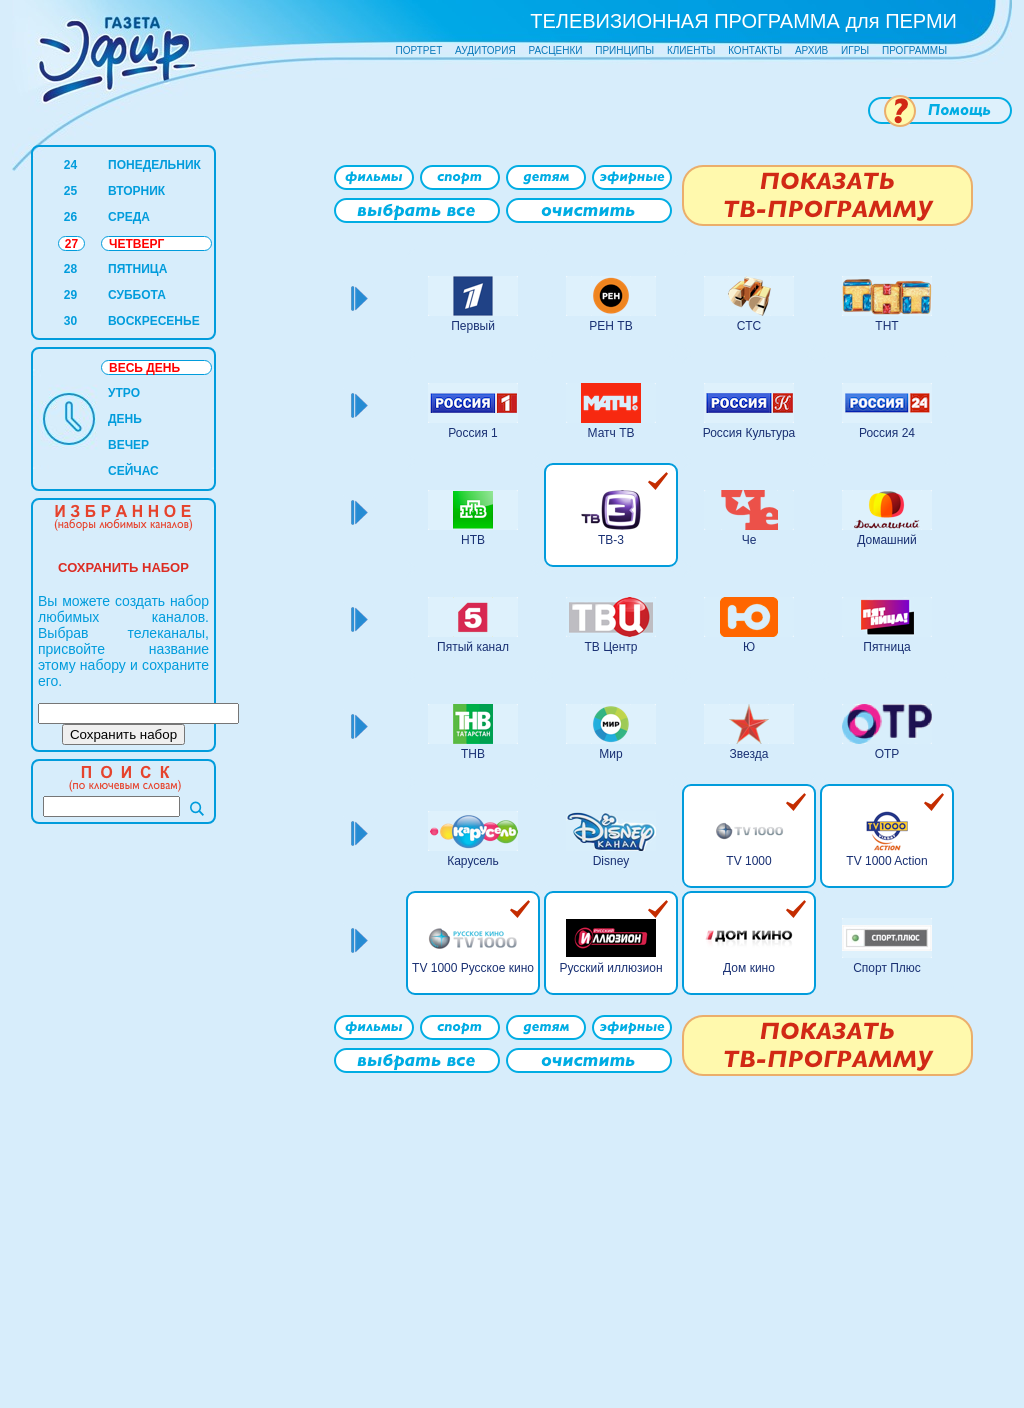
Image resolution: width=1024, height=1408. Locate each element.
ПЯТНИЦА (137, 269)
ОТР (887, 754)
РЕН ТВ (610, 326)
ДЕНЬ (125, 419)
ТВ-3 (611, 540)
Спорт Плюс (887, 968)
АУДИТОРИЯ (485, 50)
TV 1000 (748, 861)
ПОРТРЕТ (419, 50)
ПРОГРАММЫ (914, 50)
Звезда (749, 754)
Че (749, 540)
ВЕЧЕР (128, 445)
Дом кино (749, 968)
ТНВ (473, 754)
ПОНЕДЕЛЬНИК (154, 165)
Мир (610, 754)
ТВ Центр (610, 647)
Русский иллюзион (610, 968)
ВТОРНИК (136, 191)
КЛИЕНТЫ (691, 50)
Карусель (473, 861)
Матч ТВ (611, 433)
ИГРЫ (855, 50)
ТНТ (886, 326)
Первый (473, 326)
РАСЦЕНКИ (555, 50)
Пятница (887, 647)
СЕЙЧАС (133, 471)
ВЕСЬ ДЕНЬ (144, 368)
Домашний (887, 540)
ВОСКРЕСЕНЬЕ (154, 321)
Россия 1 (472, 433)
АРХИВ (811, 50)
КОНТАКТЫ (755, 50)
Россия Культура (749, 433)
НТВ (473, 540)
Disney (611, 861)
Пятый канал (473, 647)
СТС (749, 326)
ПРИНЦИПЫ (624, 50)
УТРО (124, 393)
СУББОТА (137, 295)
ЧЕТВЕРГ (136, 244)
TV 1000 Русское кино (473, 968)
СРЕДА (129, 217)
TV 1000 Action (886, 861)
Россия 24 (887, 433)
